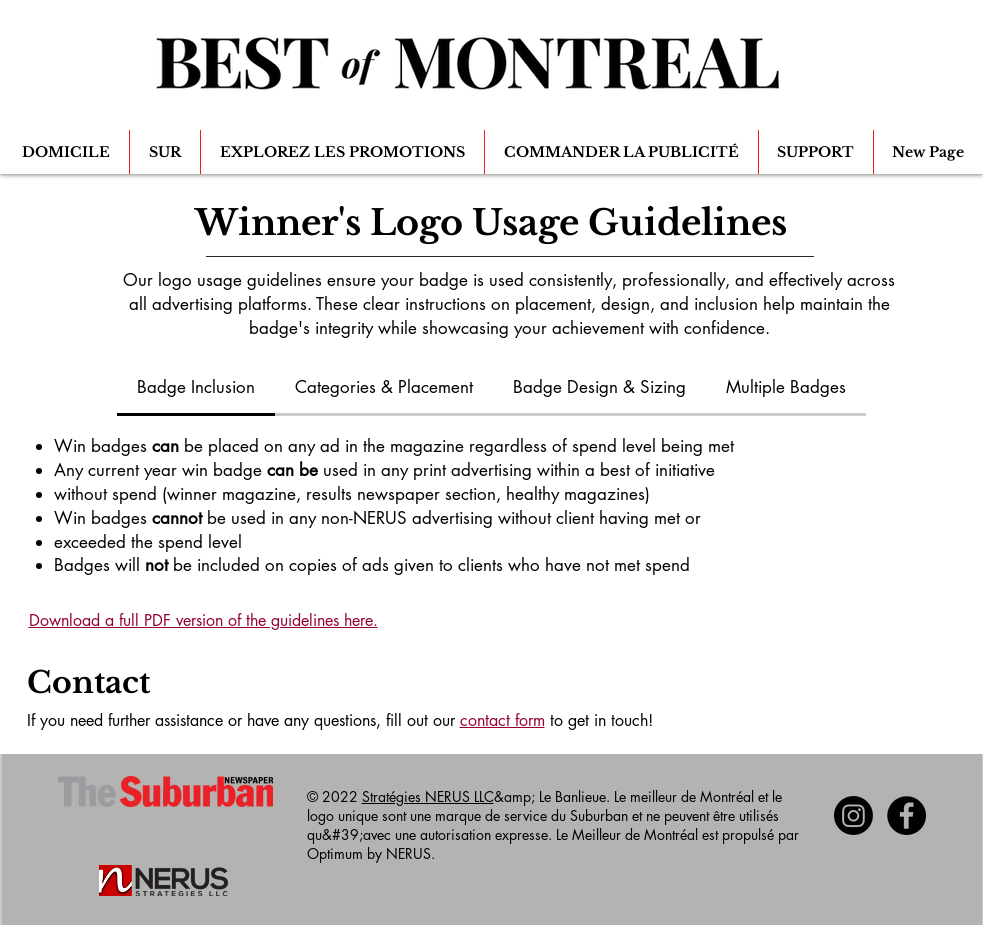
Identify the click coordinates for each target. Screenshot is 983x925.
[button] (164, 152)
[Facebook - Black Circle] (906, 815)
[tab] (196, 388)
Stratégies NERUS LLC (428, 796)
